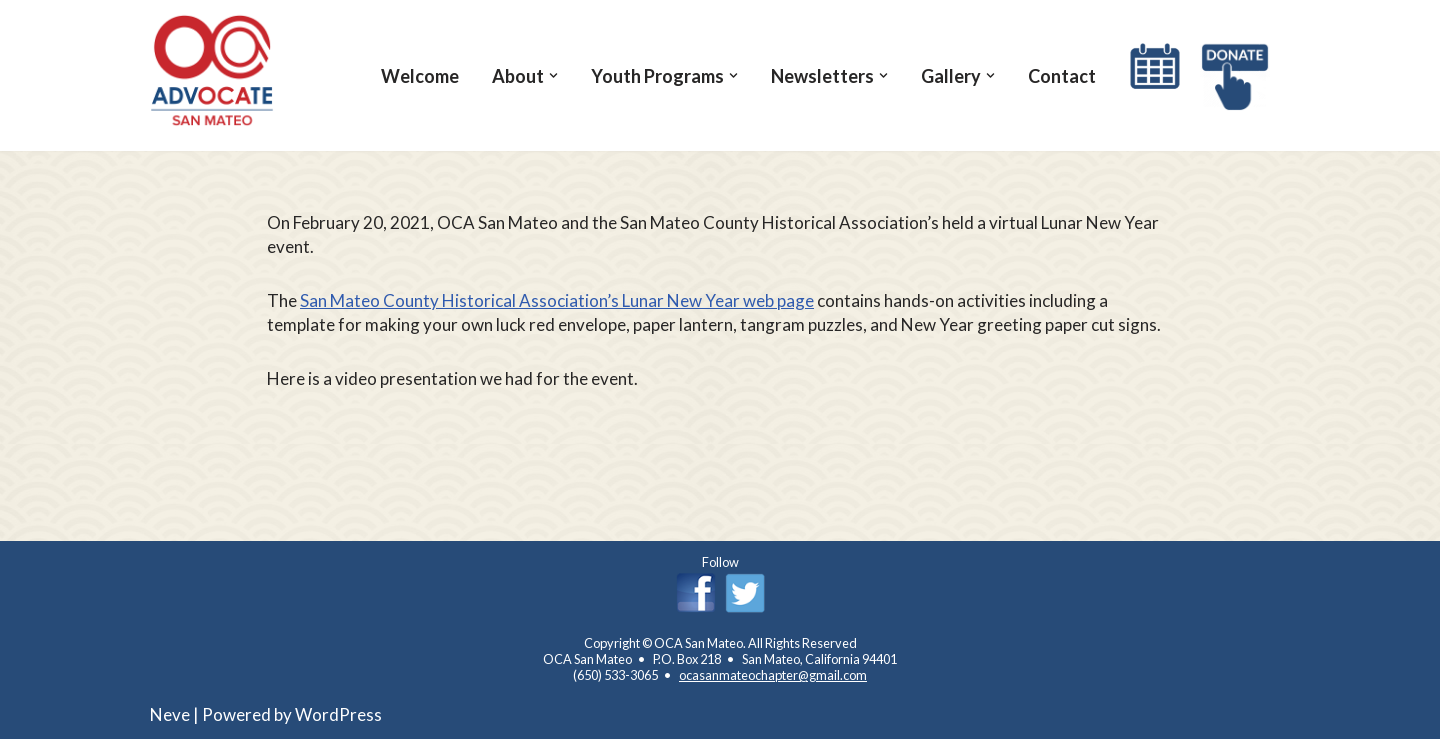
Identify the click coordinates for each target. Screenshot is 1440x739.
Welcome (420, 76)
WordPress (338, 714)
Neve (170, 714)
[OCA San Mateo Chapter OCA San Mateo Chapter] (212, 70)
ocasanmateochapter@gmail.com (773, 675)
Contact (1062, 76)
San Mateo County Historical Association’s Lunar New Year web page (557, 300)
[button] (553, 75)
